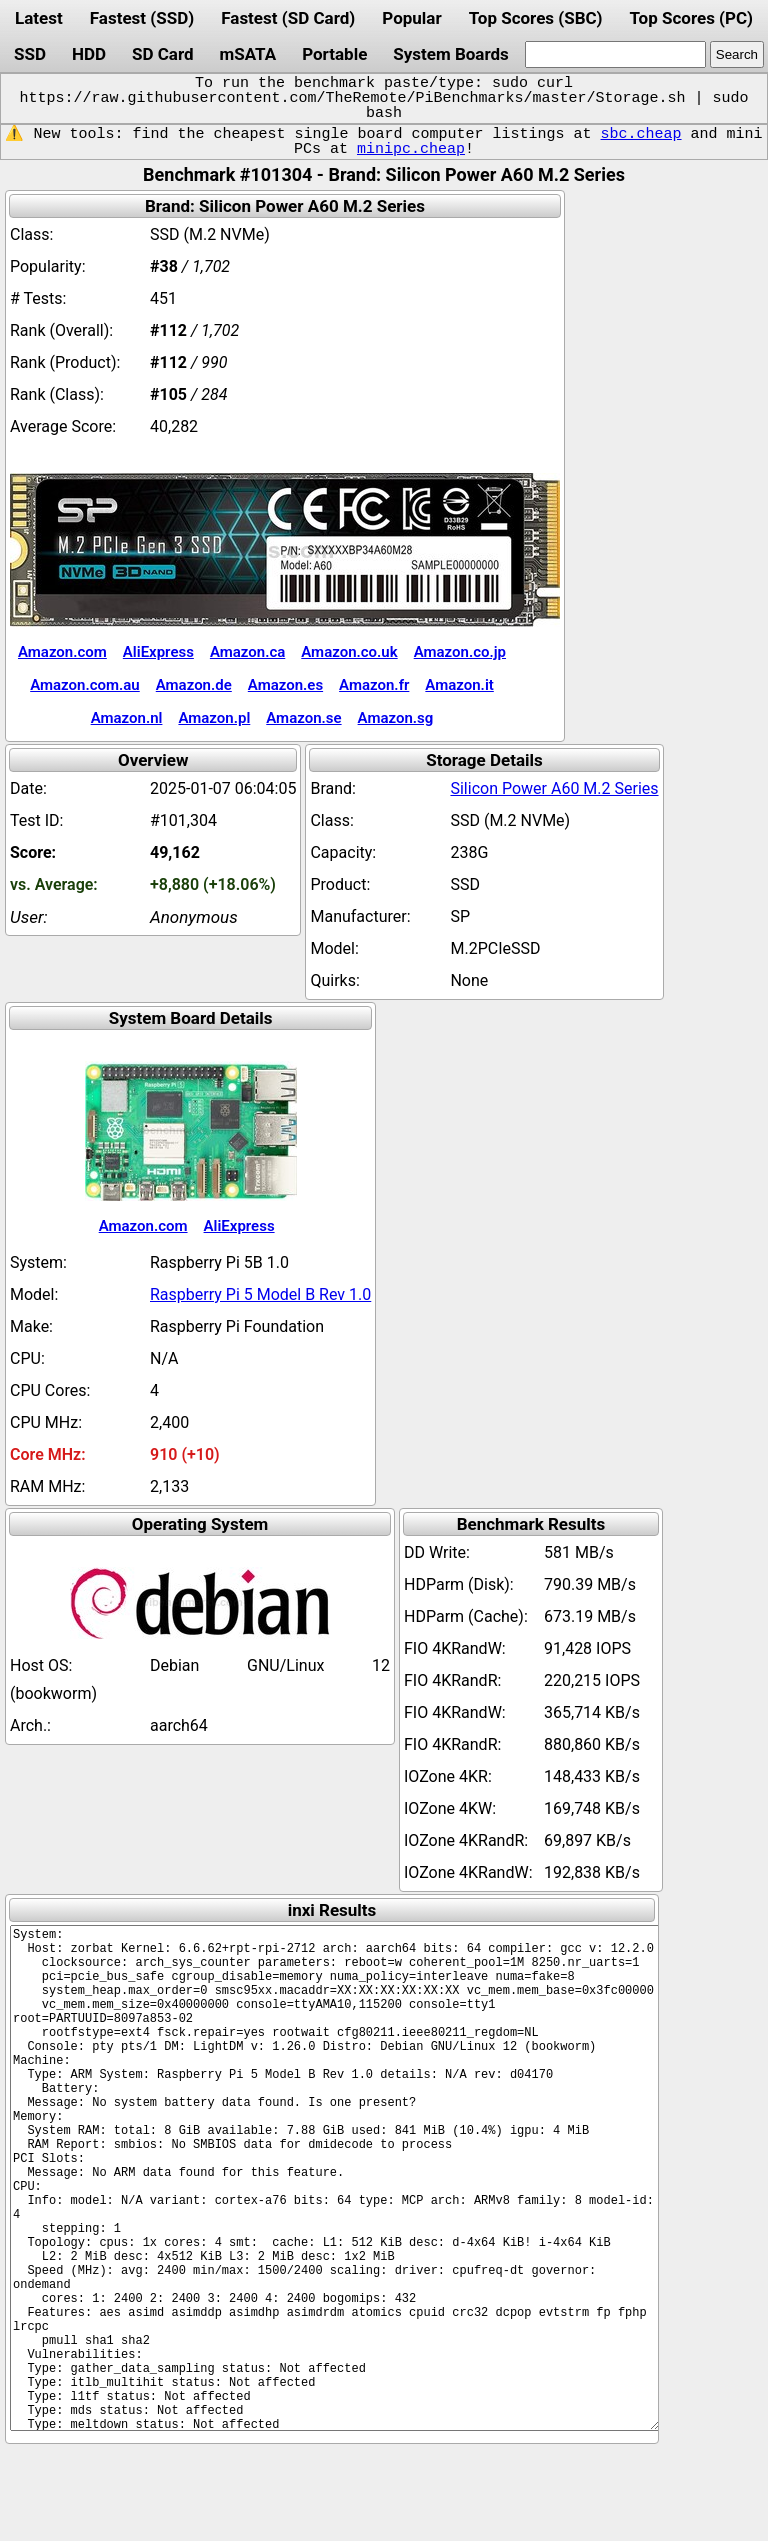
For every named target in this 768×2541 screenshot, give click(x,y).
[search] (615, 54)
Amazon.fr (374, 685)
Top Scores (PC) (690, 18)
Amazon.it (459, 685)
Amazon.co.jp (460, 652)
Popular (411, 18)
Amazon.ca (247, 652)
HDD (89, 54)
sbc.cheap (640, 134)
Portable (334, 54)
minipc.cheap (411, 149)
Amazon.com (62, 652)
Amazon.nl (127, 718)
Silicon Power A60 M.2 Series (554, 788)
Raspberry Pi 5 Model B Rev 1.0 (260, 1294)
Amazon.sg (396, 718)
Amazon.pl (214, 718)
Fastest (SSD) (142, 18)
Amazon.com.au (85, 685)
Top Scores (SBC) (536, 18)
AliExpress (158, 652)
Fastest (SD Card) (288, 18)
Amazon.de (194, 685)
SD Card (163, 54)
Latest (39, 18)
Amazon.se (303, 718)
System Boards (451, 54)
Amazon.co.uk (349, 652)
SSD (30, 54)
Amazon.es (285, 685)
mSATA (248, 54)
